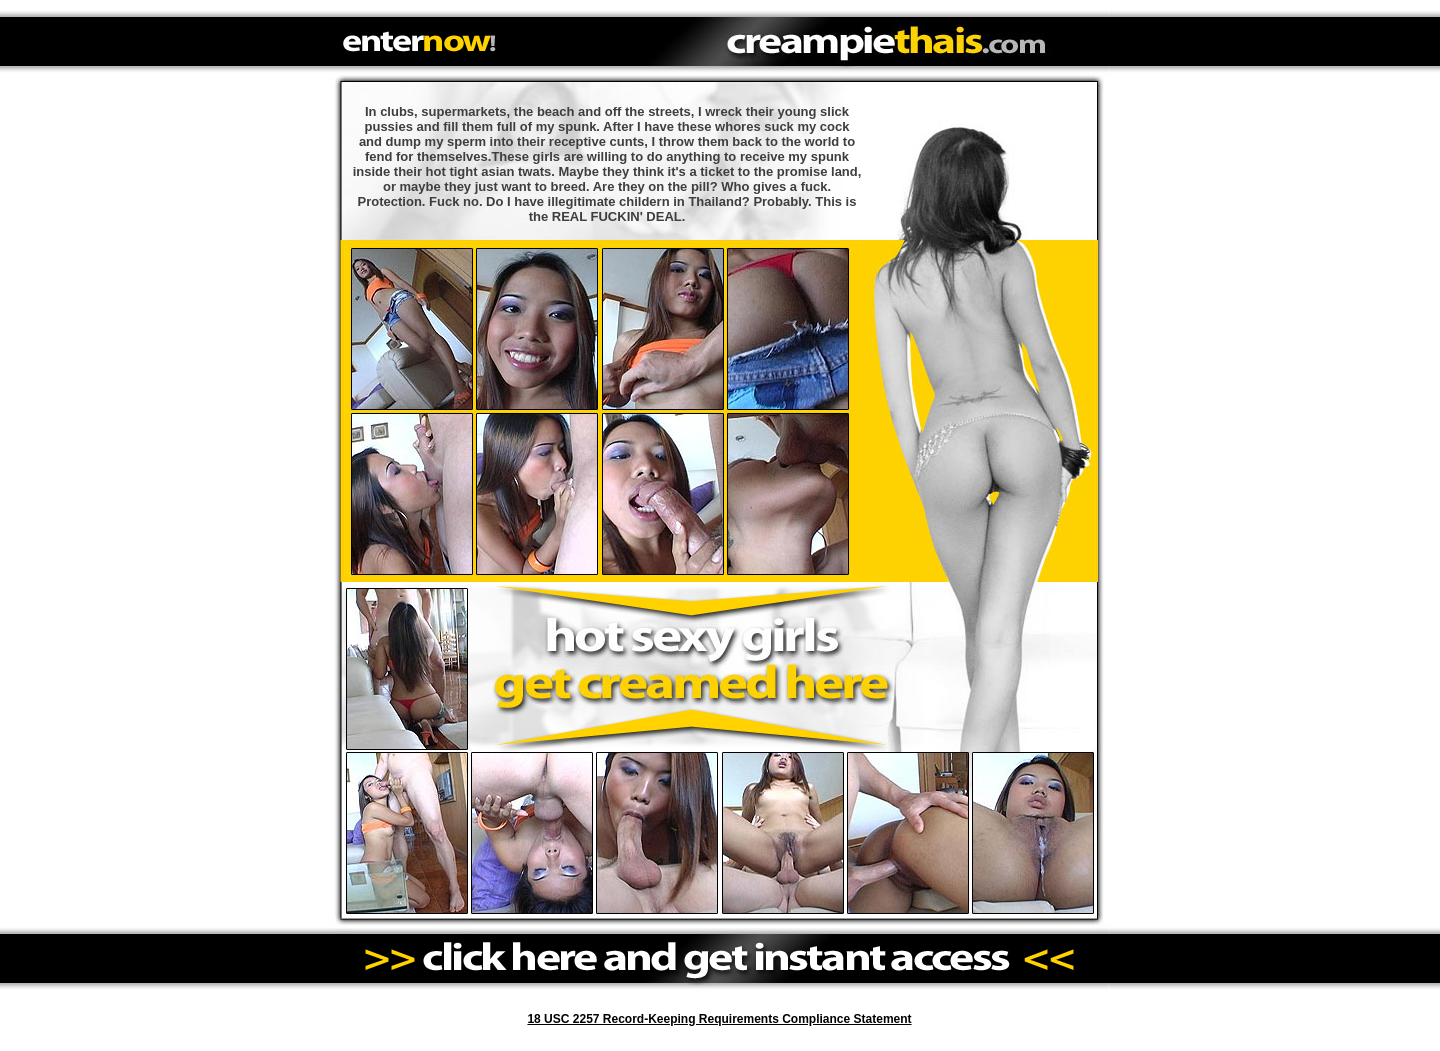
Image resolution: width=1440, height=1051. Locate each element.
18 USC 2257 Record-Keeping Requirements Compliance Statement (719, 1019)
